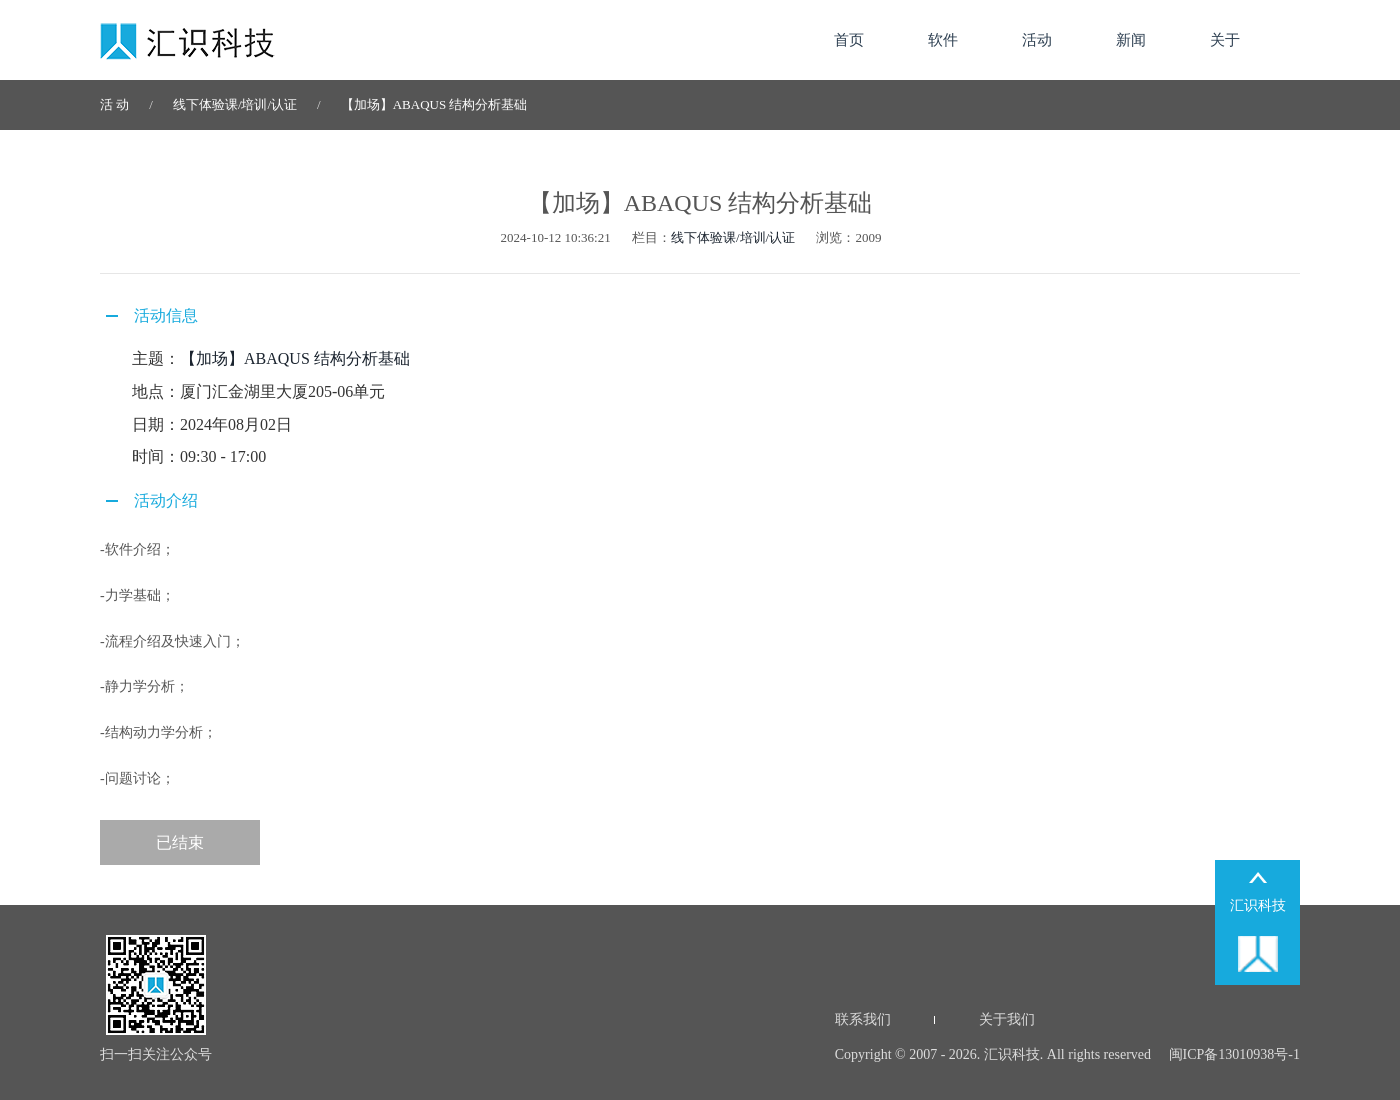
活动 (1037, 40)
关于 (1225, 40)
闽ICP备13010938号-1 (1232, 1054)
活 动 (114, 104)
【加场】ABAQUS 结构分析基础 (434, 104)
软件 (943, 40)
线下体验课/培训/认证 (235, 104)
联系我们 (863, 1019)
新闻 (1131, 40)
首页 (849, 40)
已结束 (180, 842)
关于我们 (1007, 1019)
